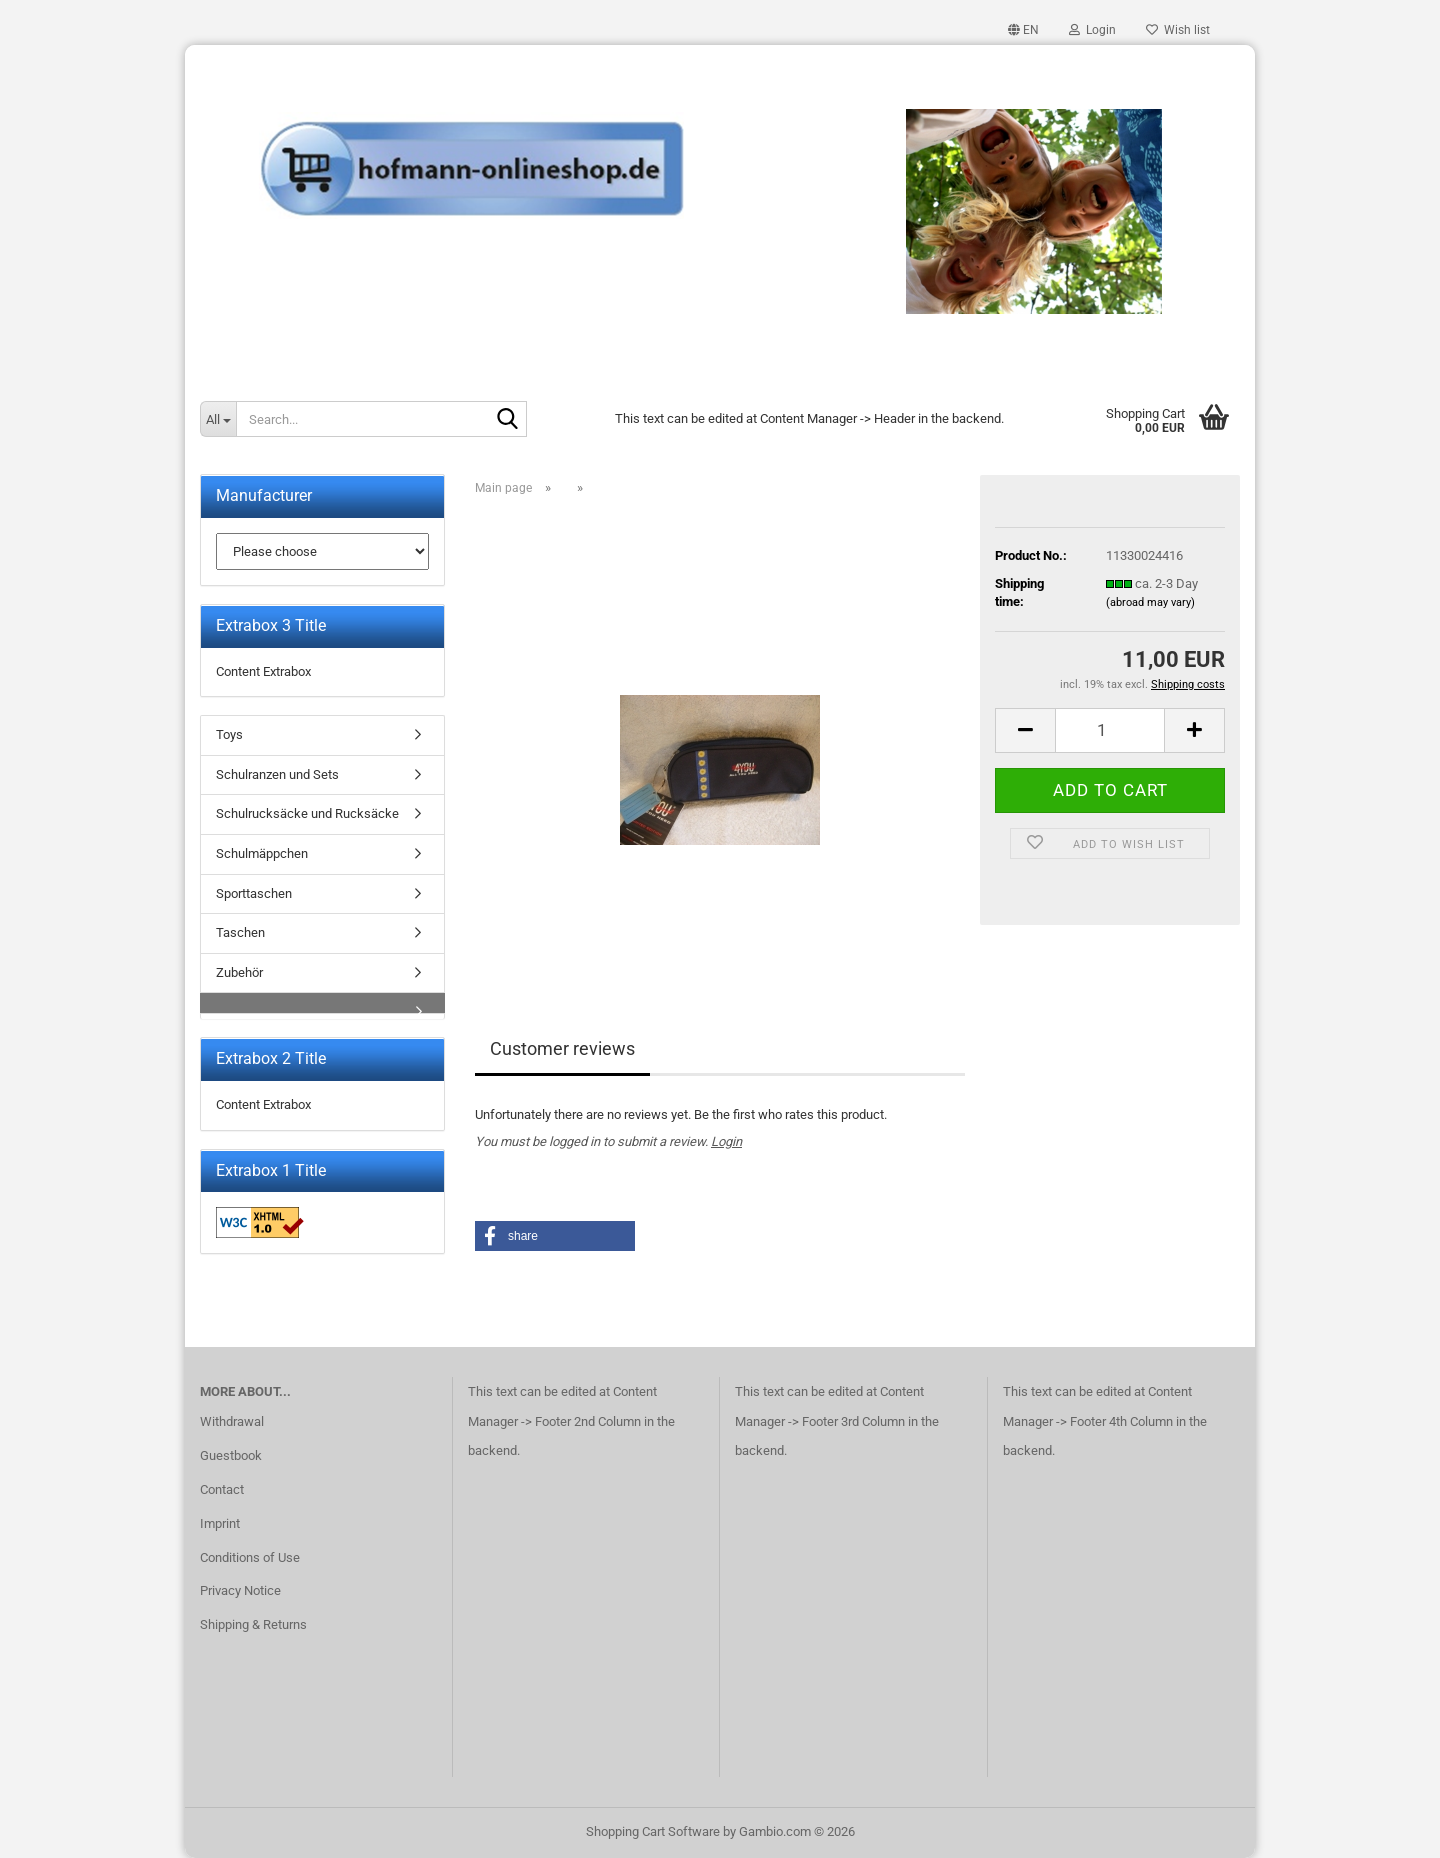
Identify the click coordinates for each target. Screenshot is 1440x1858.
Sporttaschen (254, 893)
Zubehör (239, 972)
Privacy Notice (240, 1590)
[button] (1023, 30)
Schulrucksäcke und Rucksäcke (307, 813)
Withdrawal (232, 1421)
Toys (229, 734)
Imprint (220, 1523)
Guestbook (231, 1455)
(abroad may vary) (1150, 602)
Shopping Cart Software (653, 1831)
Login (726, 1141)
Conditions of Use (250, 1557)
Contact (222, 1489)
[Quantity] (1110, 730)
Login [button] (1092, 30)
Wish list (1178, 30)
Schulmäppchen (262, 853)
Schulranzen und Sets (277, 774)
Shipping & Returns (253, 1624)
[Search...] (218, 419)
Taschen (240, 932)
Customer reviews (562, 1048)
